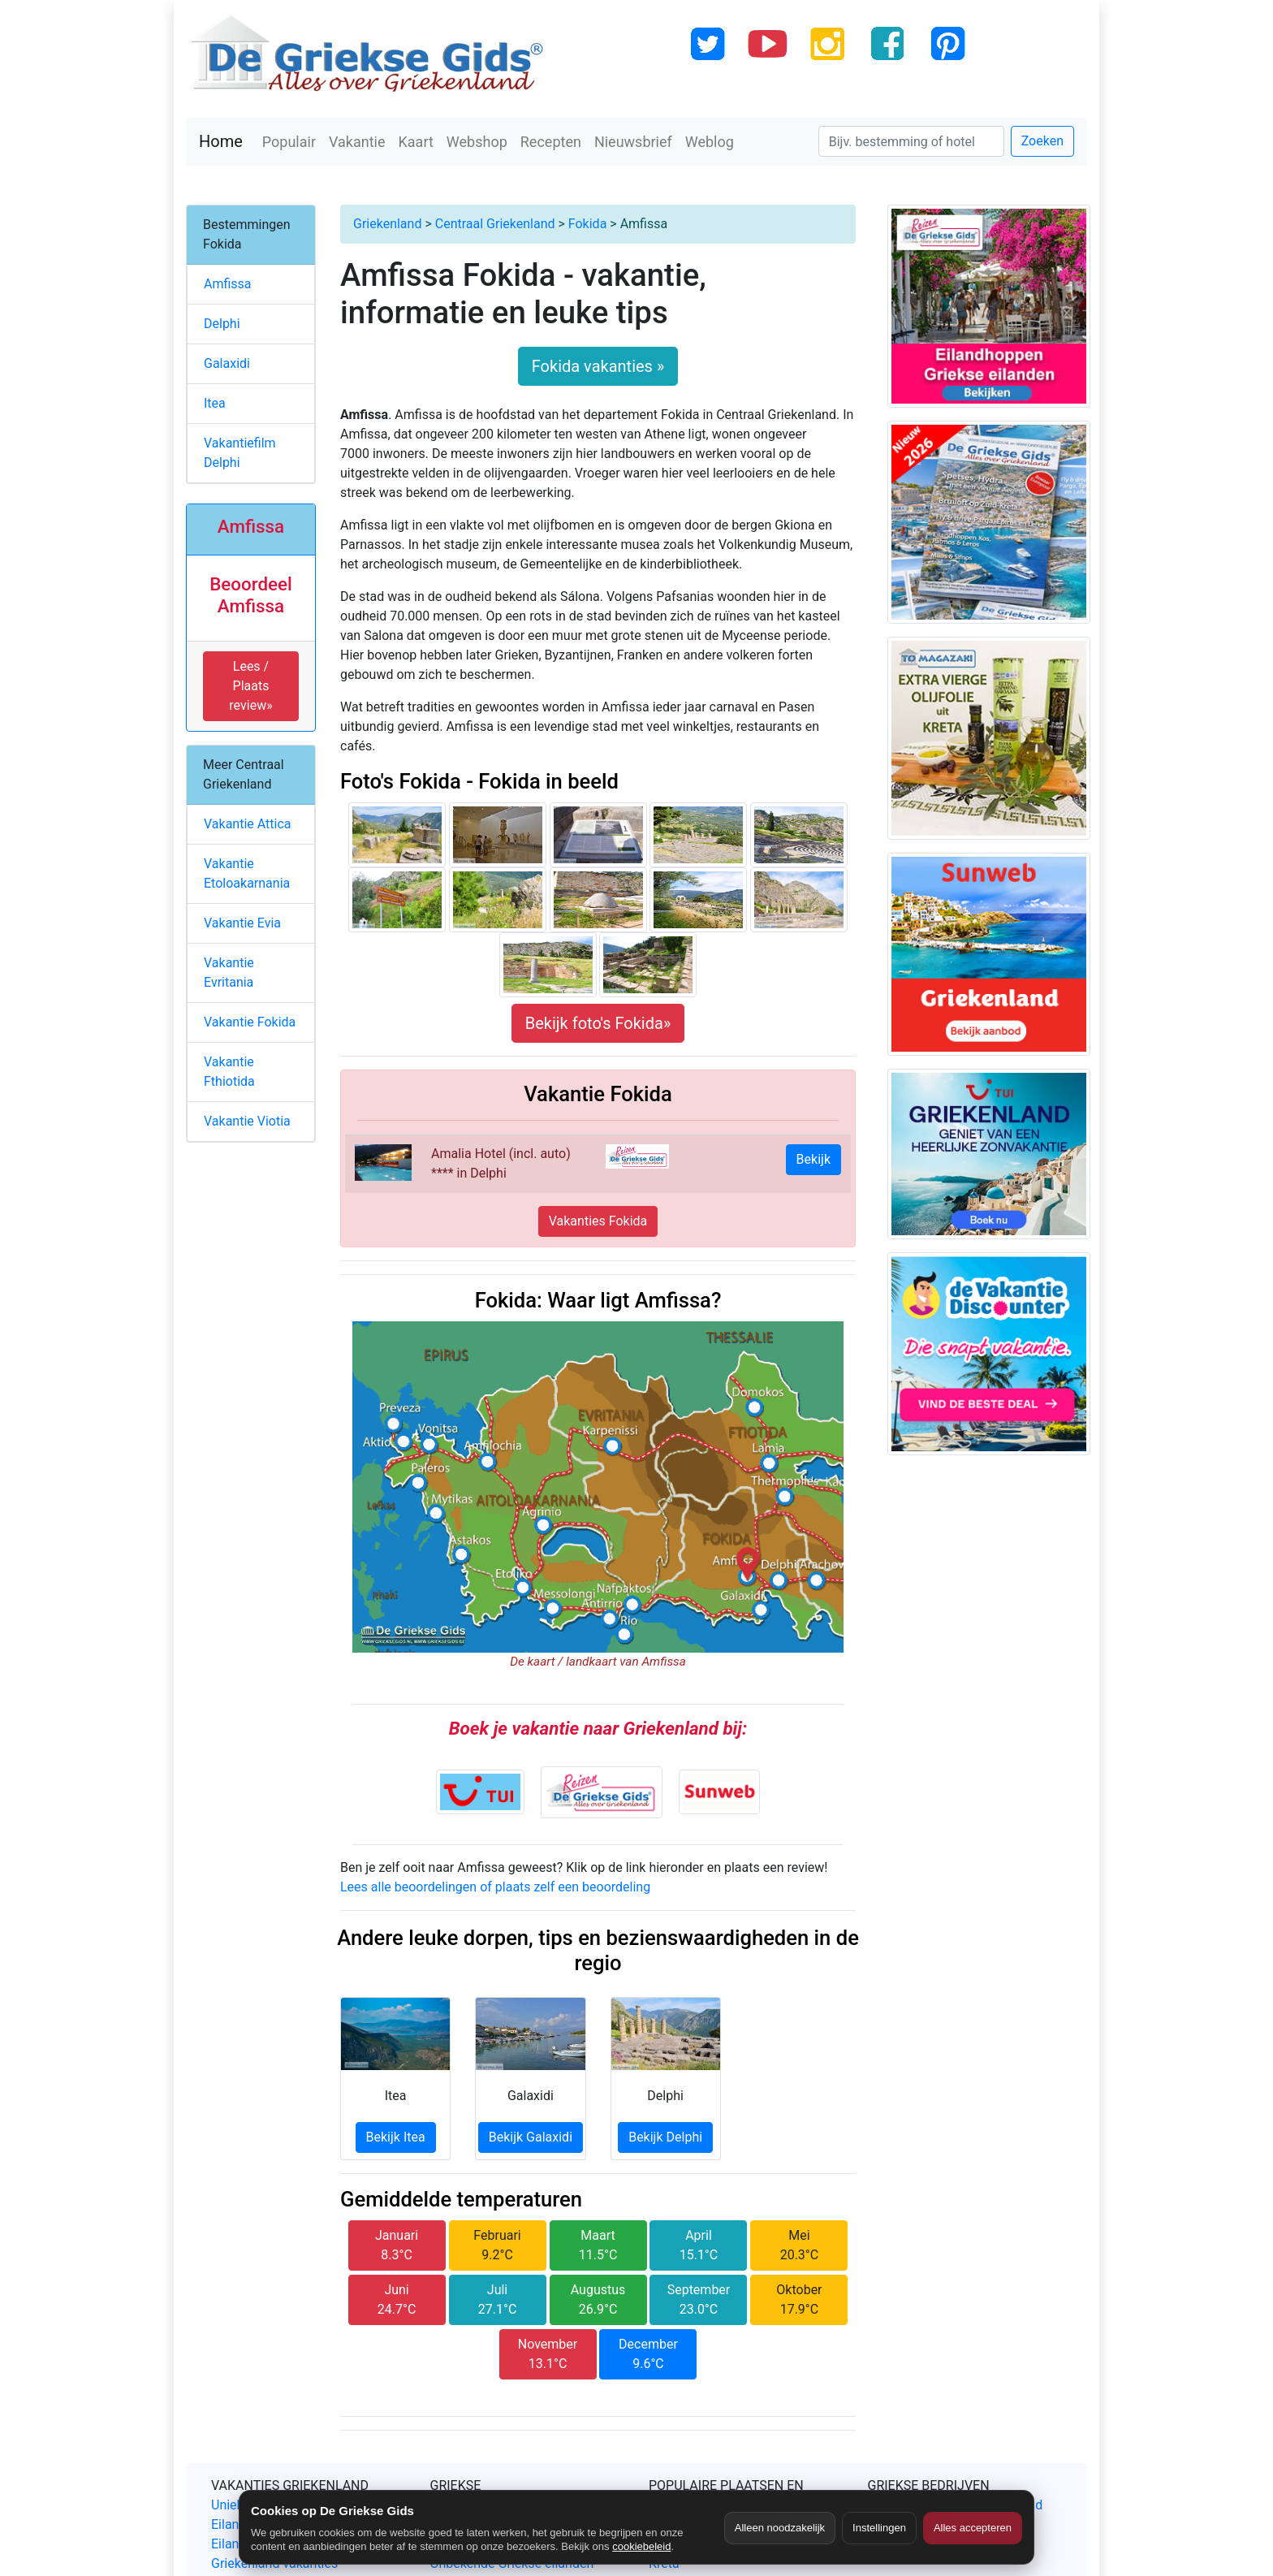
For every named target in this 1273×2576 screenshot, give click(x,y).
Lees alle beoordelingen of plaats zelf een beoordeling (495, 1887)
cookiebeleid (641, 2546)
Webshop (477, 141)
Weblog (709, 141)
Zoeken (1042, 141)
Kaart (416, 141)
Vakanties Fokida (598, 1221)
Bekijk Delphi (665, 2137)
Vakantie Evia (242, 923)
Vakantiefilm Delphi (240, 452)
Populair (289, 141)
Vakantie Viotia (247, 1121)
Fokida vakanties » (598, 366)
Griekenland (387, 223)
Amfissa (228, 284)
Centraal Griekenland (495, 223)
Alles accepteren (973, 2528)
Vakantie (357, 141)
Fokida (587, 223)
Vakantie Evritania (229, 972)
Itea (215, 403)
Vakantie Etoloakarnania (247, 873)
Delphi (222, 323)
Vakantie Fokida (250, 1022)
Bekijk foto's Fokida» (598, 1023)
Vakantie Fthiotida (229, 1071)
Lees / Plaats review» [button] (250, 686)
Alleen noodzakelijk (780, 2528)
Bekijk (813, 1159)
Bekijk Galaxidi (530, 2137)
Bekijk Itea (395, 2137)
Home (221, 141)
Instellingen (879, 2528)
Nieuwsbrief (633, 141)
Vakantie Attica (247, 824)
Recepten (550, 141)
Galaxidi (227, 363)
